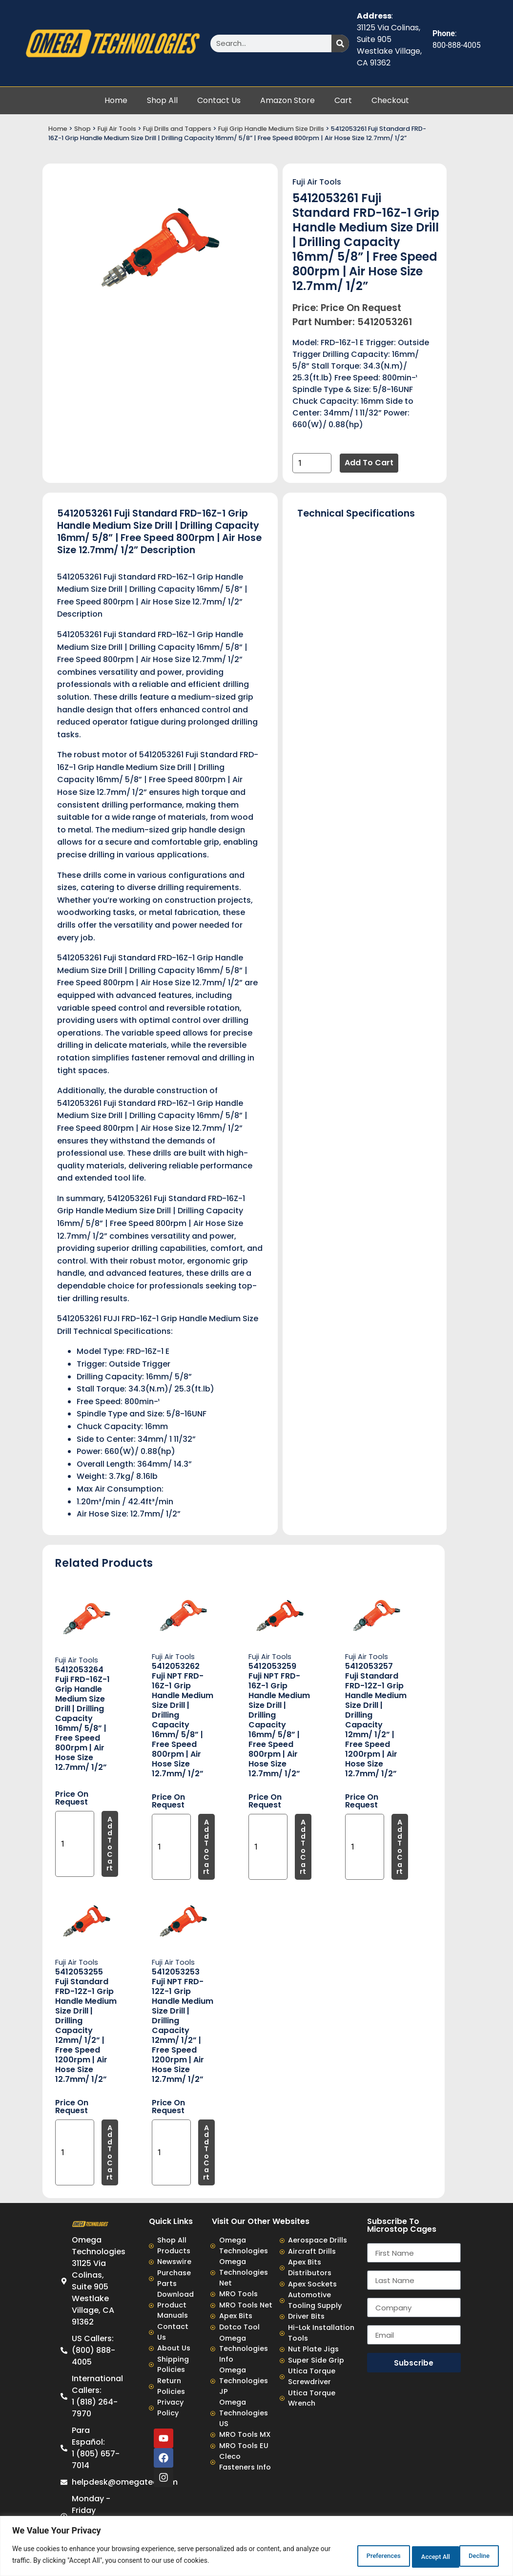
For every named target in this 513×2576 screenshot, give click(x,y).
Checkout (390, 100)
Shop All (162, 100)
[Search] (340, 43)
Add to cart (369, 462)
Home (115, 100)
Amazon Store (287, 100)
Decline (412, 2556)
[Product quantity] (311, 463)
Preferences (350, 2556)
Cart (343, 100)
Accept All (471, 2556)
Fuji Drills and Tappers (177, 129)
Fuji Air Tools (117, 129)
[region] (256, 2547)
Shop (82, 129)
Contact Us (219, 100)
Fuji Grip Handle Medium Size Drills (271, 129)
